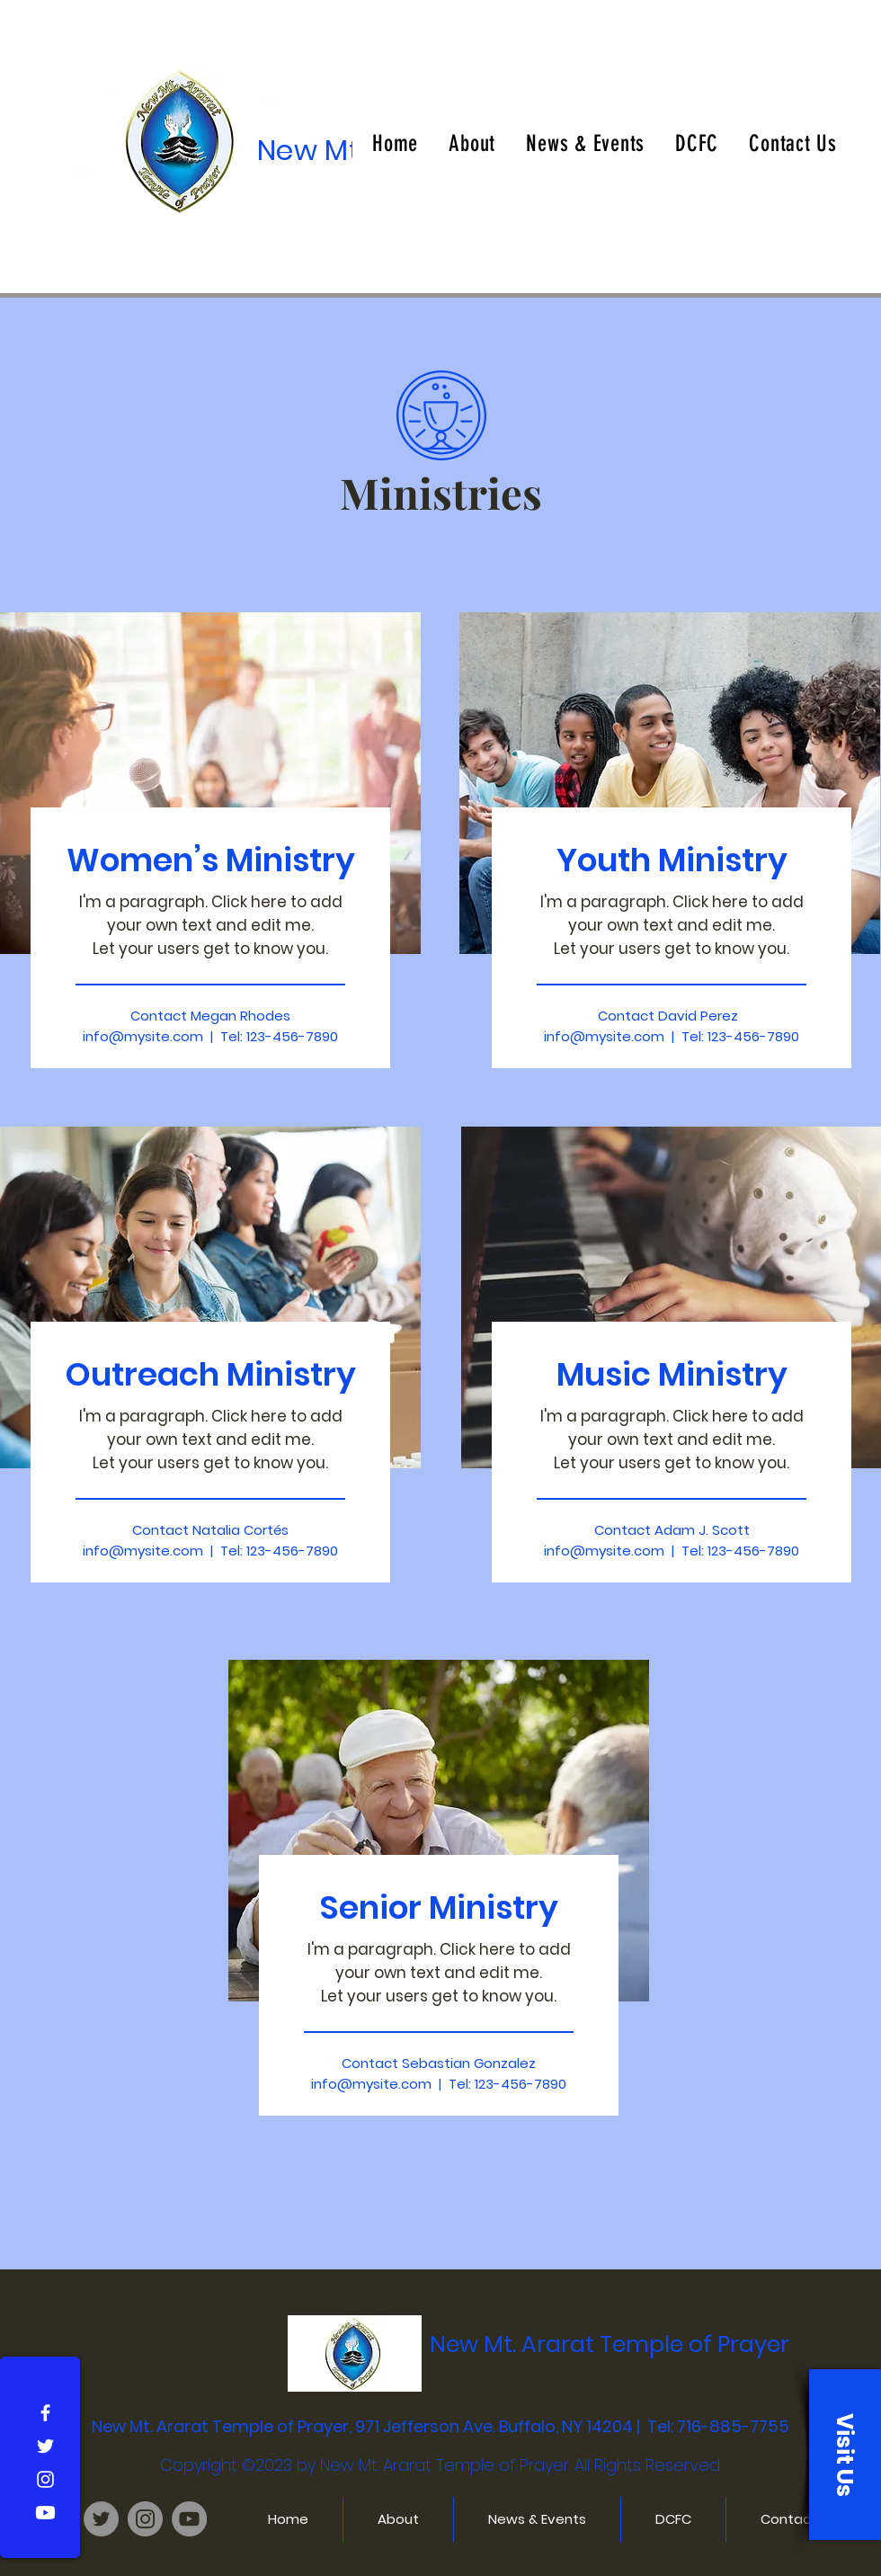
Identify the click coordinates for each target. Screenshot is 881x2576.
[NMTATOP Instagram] (145, 2518)
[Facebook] (45, 2413)
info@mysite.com (143, 1550)
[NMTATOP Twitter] (101, 2518)
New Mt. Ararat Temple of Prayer (609, 2344)
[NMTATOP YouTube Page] (189, 2518)
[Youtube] (45, 2512)
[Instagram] (45, 2479)
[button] (845, 2454)
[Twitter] (45, 2446)
